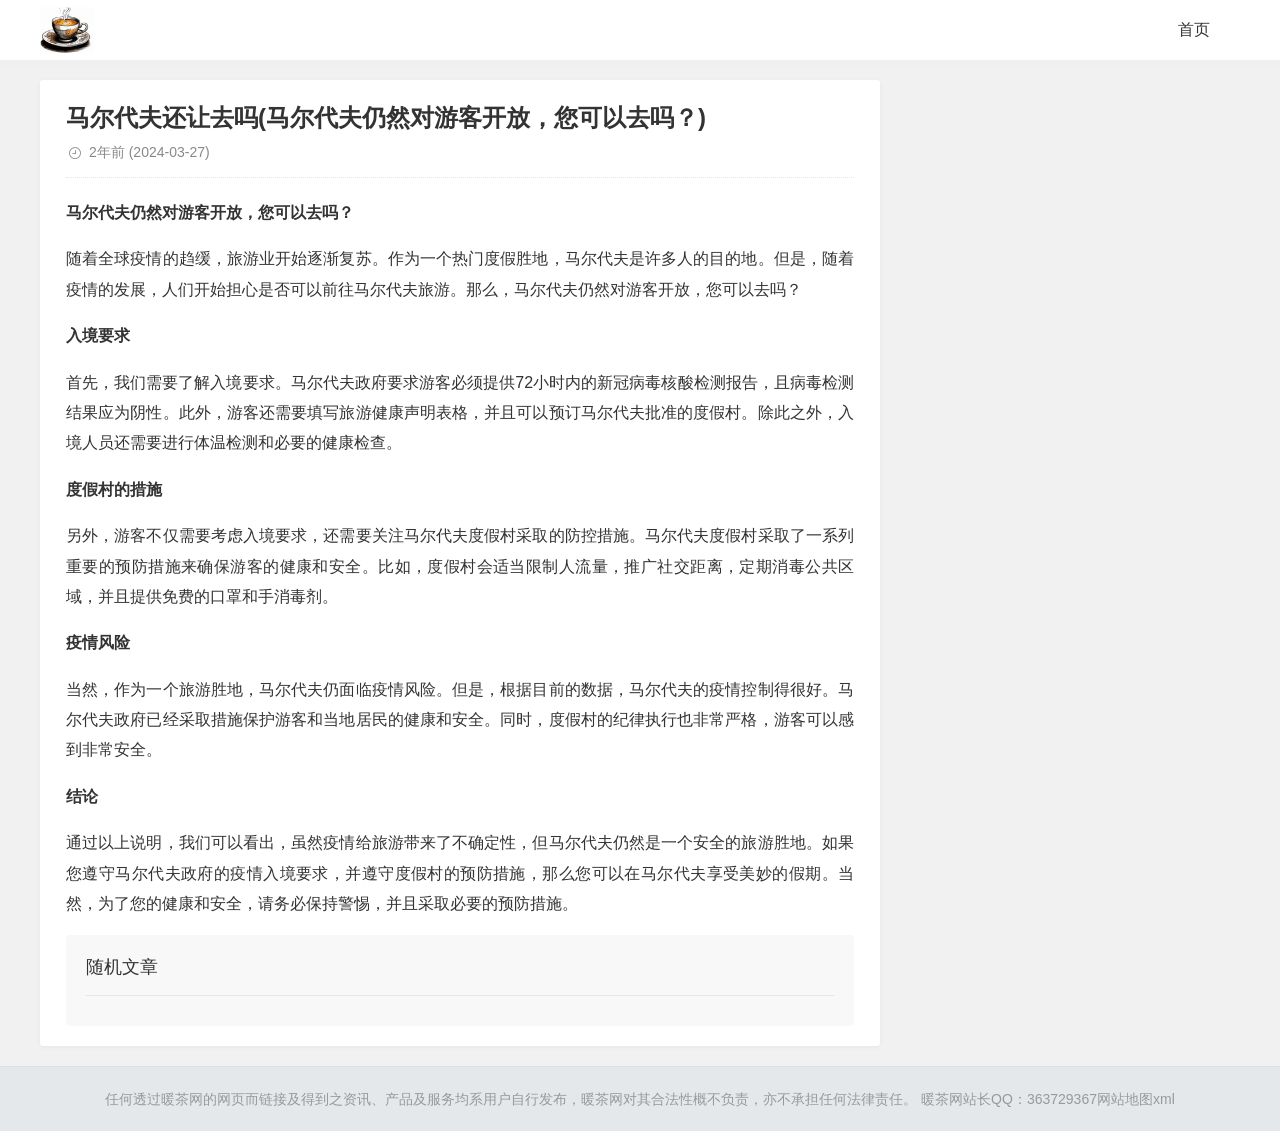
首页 (1194, 29)
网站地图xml (1136, 1099)
